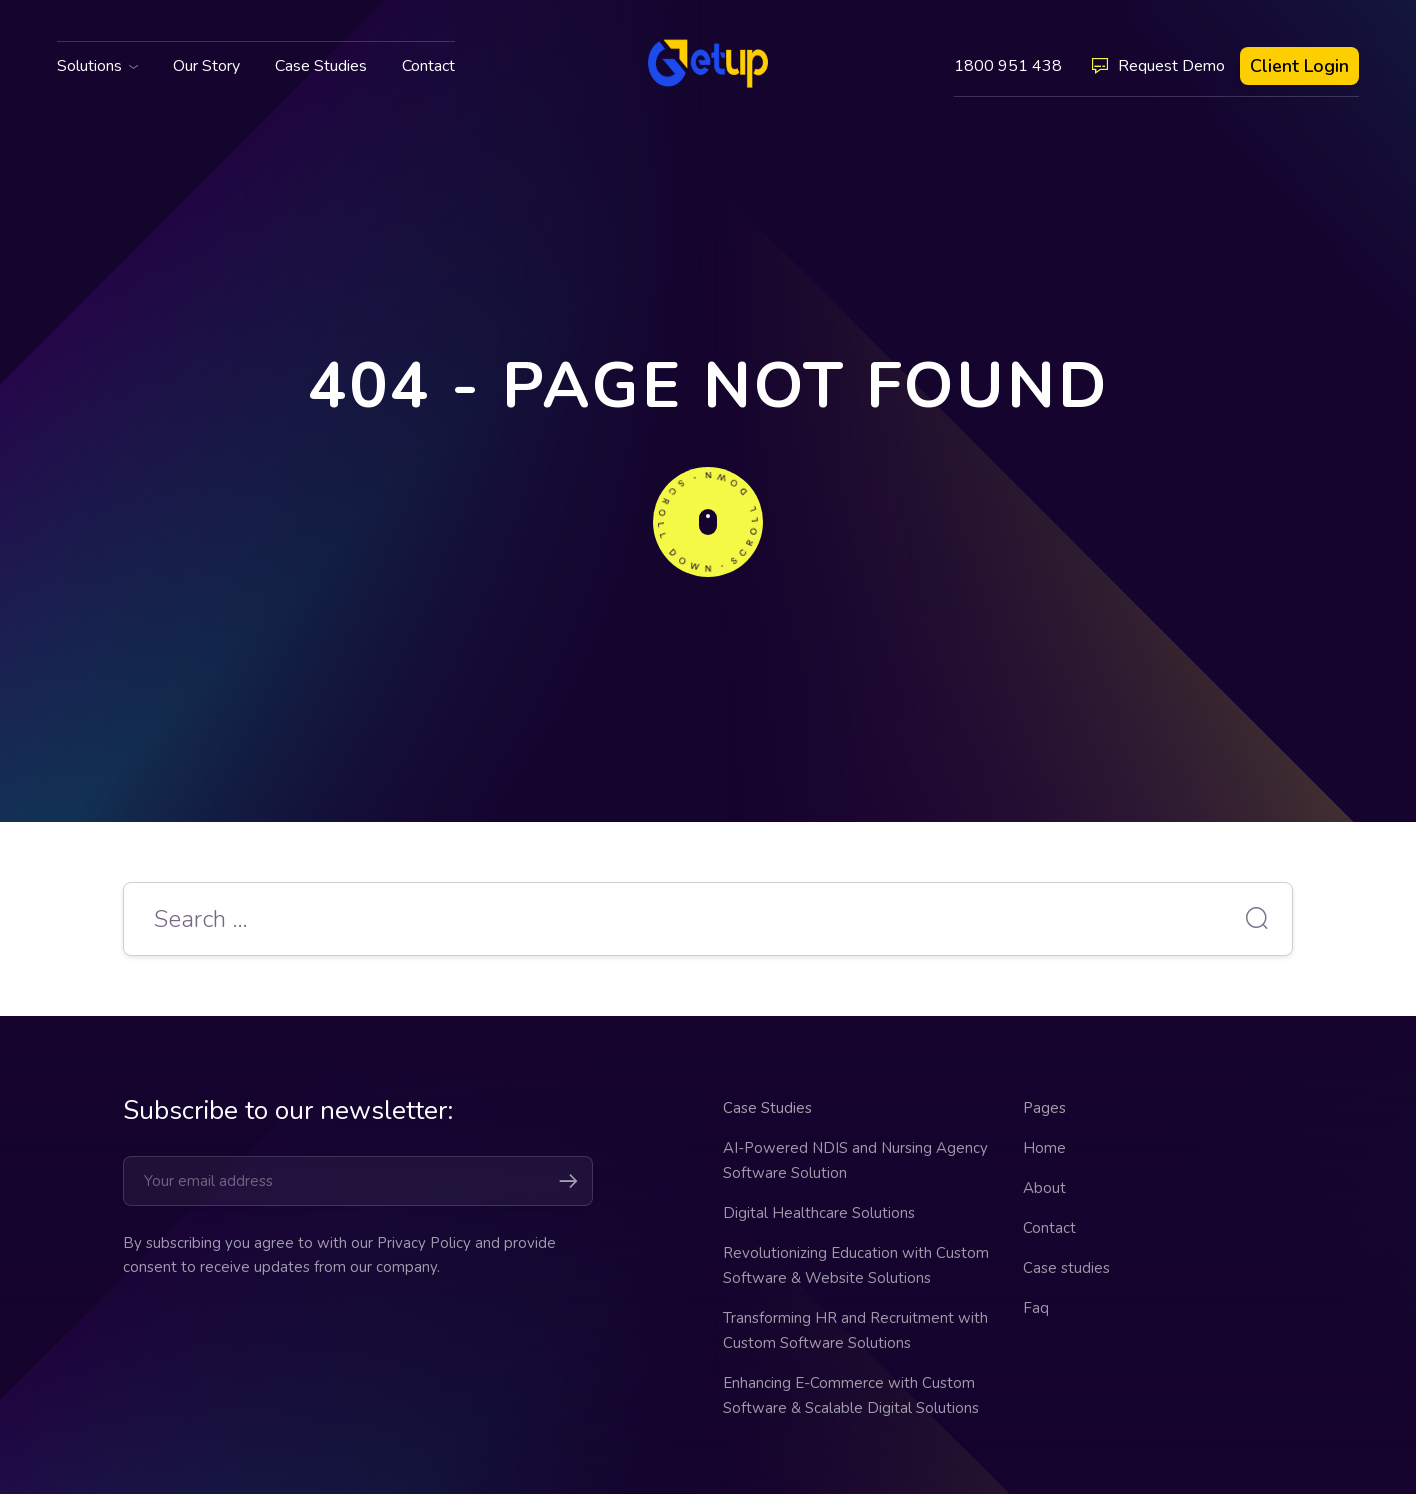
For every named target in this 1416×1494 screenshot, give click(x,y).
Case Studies (321, 66)
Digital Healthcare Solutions (819, 1213)
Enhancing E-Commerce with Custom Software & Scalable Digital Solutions (851, 1395)
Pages (1044, 1108)
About (1044, 1188)
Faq (1036, 1308)
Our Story (206, 66)
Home (1044, 1148)
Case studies (1066, 1268)
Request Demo (1158, 66)
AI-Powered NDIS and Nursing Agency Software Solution (855, 1160)
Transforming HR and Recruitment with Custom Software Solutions (855, 1330)
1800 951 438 (1008, 66)
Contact (428, 66)
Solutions (89, 66)
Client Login (1299, 66)
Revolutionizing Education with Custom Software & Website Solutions (856, 1265)
